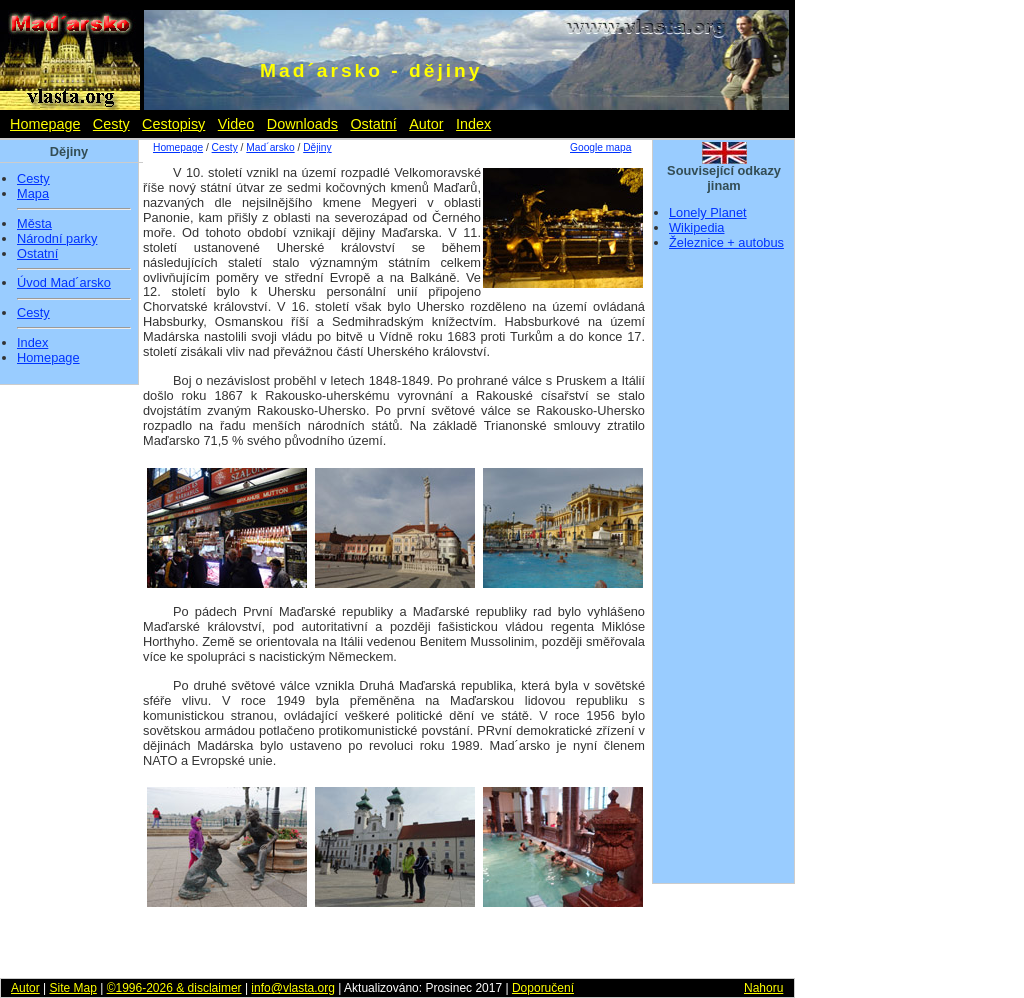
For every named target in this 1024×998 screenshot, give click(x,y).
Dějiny (317, 147)
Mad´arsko (270, 147)
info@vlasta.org (293, 988)
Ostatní (373, 124)
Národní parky (57, 239)
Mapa (33, 194)
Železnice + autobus (726, 242)
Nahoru (763, 988)
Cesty (111, 124)
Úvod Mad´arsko (64, 283)
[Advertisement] (724, 573)
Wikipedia (696, 227)
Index (473, 124)
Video (236, 124)
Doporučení (543, 988)
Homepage (45, 124)
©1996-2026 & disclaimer (174, 988)
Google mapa (600, 147)
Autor (426, 124)
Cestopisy (173, 124)
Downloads (302, 124)
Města (34, 224)
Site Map (72, 988)
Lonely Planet (708, 212)
